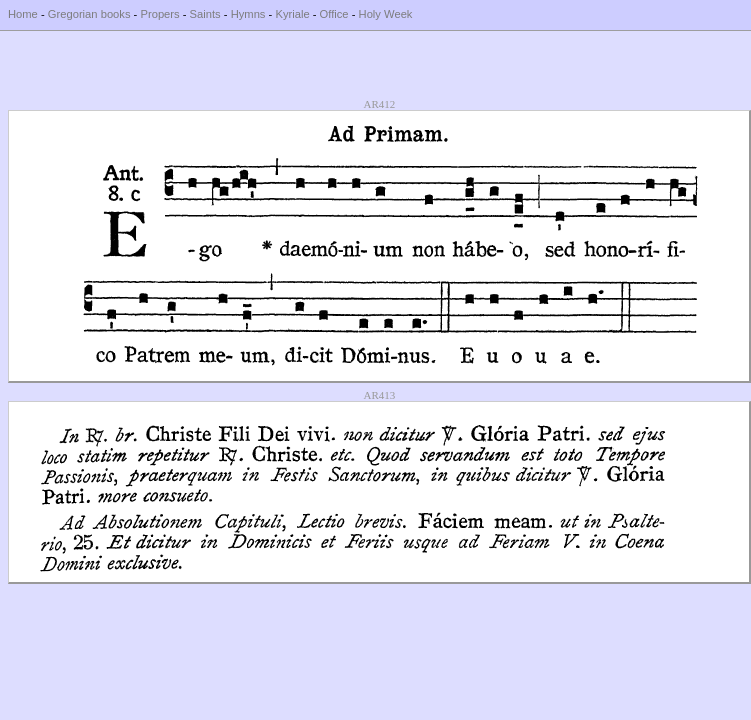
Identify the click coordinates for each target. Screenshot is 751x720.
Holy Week (386, 14)
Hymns (248, 14)
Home (23, 14)
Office (334, 14)
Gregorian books (89, 14)
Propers (159, 14)
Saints (205, 14)
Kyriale (292, 14)
